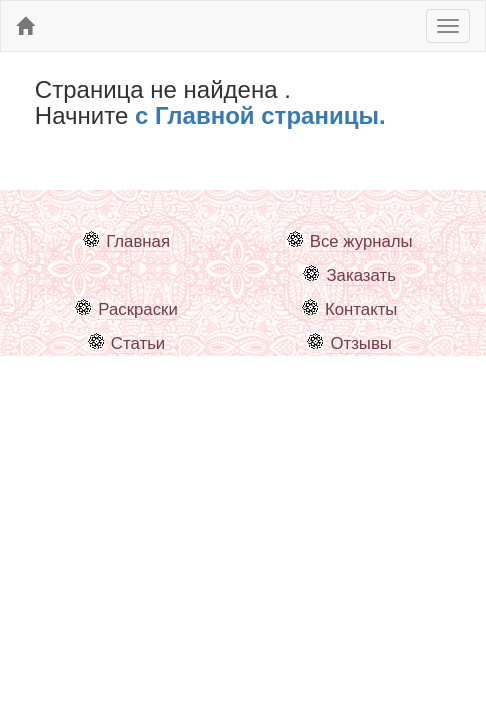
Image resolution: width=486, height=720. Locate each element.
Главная (138, 241)
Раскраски (137, 309)
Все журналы (361, 241)
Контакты (361, 309)
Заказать (360, 275)
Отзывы (360, 343)
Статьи (138, 343)
